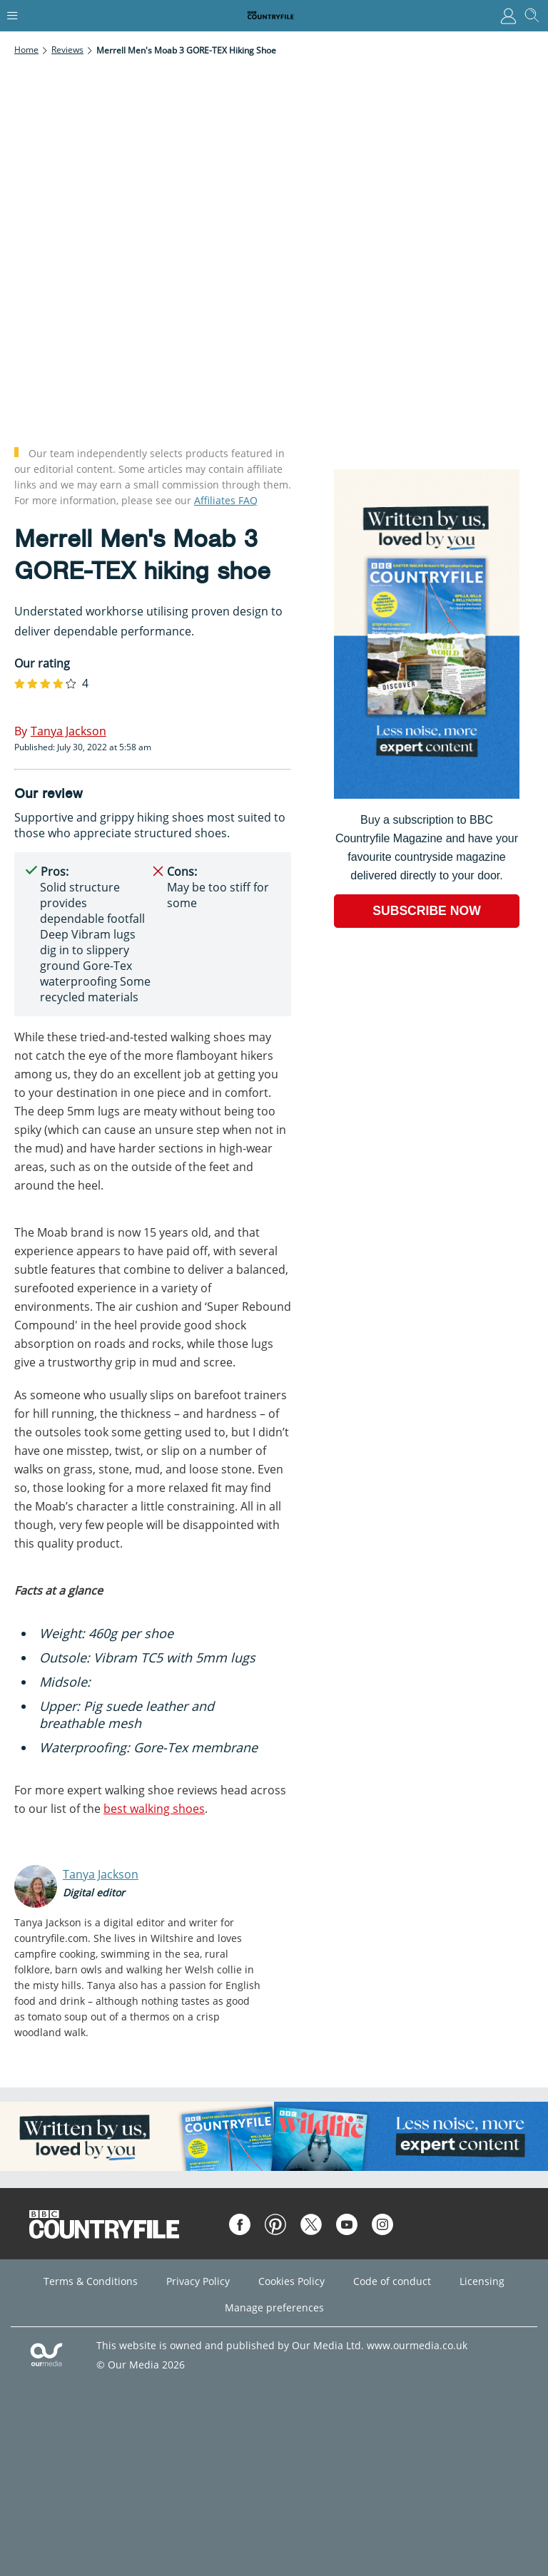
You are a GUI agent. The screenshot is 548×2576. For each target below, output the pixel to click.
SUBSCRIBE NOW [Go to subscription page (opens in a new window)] (426, 911)
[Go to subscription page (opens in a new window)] (426, 795)
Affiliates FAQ (226, 500)
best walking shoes (154, 1808)
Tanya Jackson (100, 1874)
